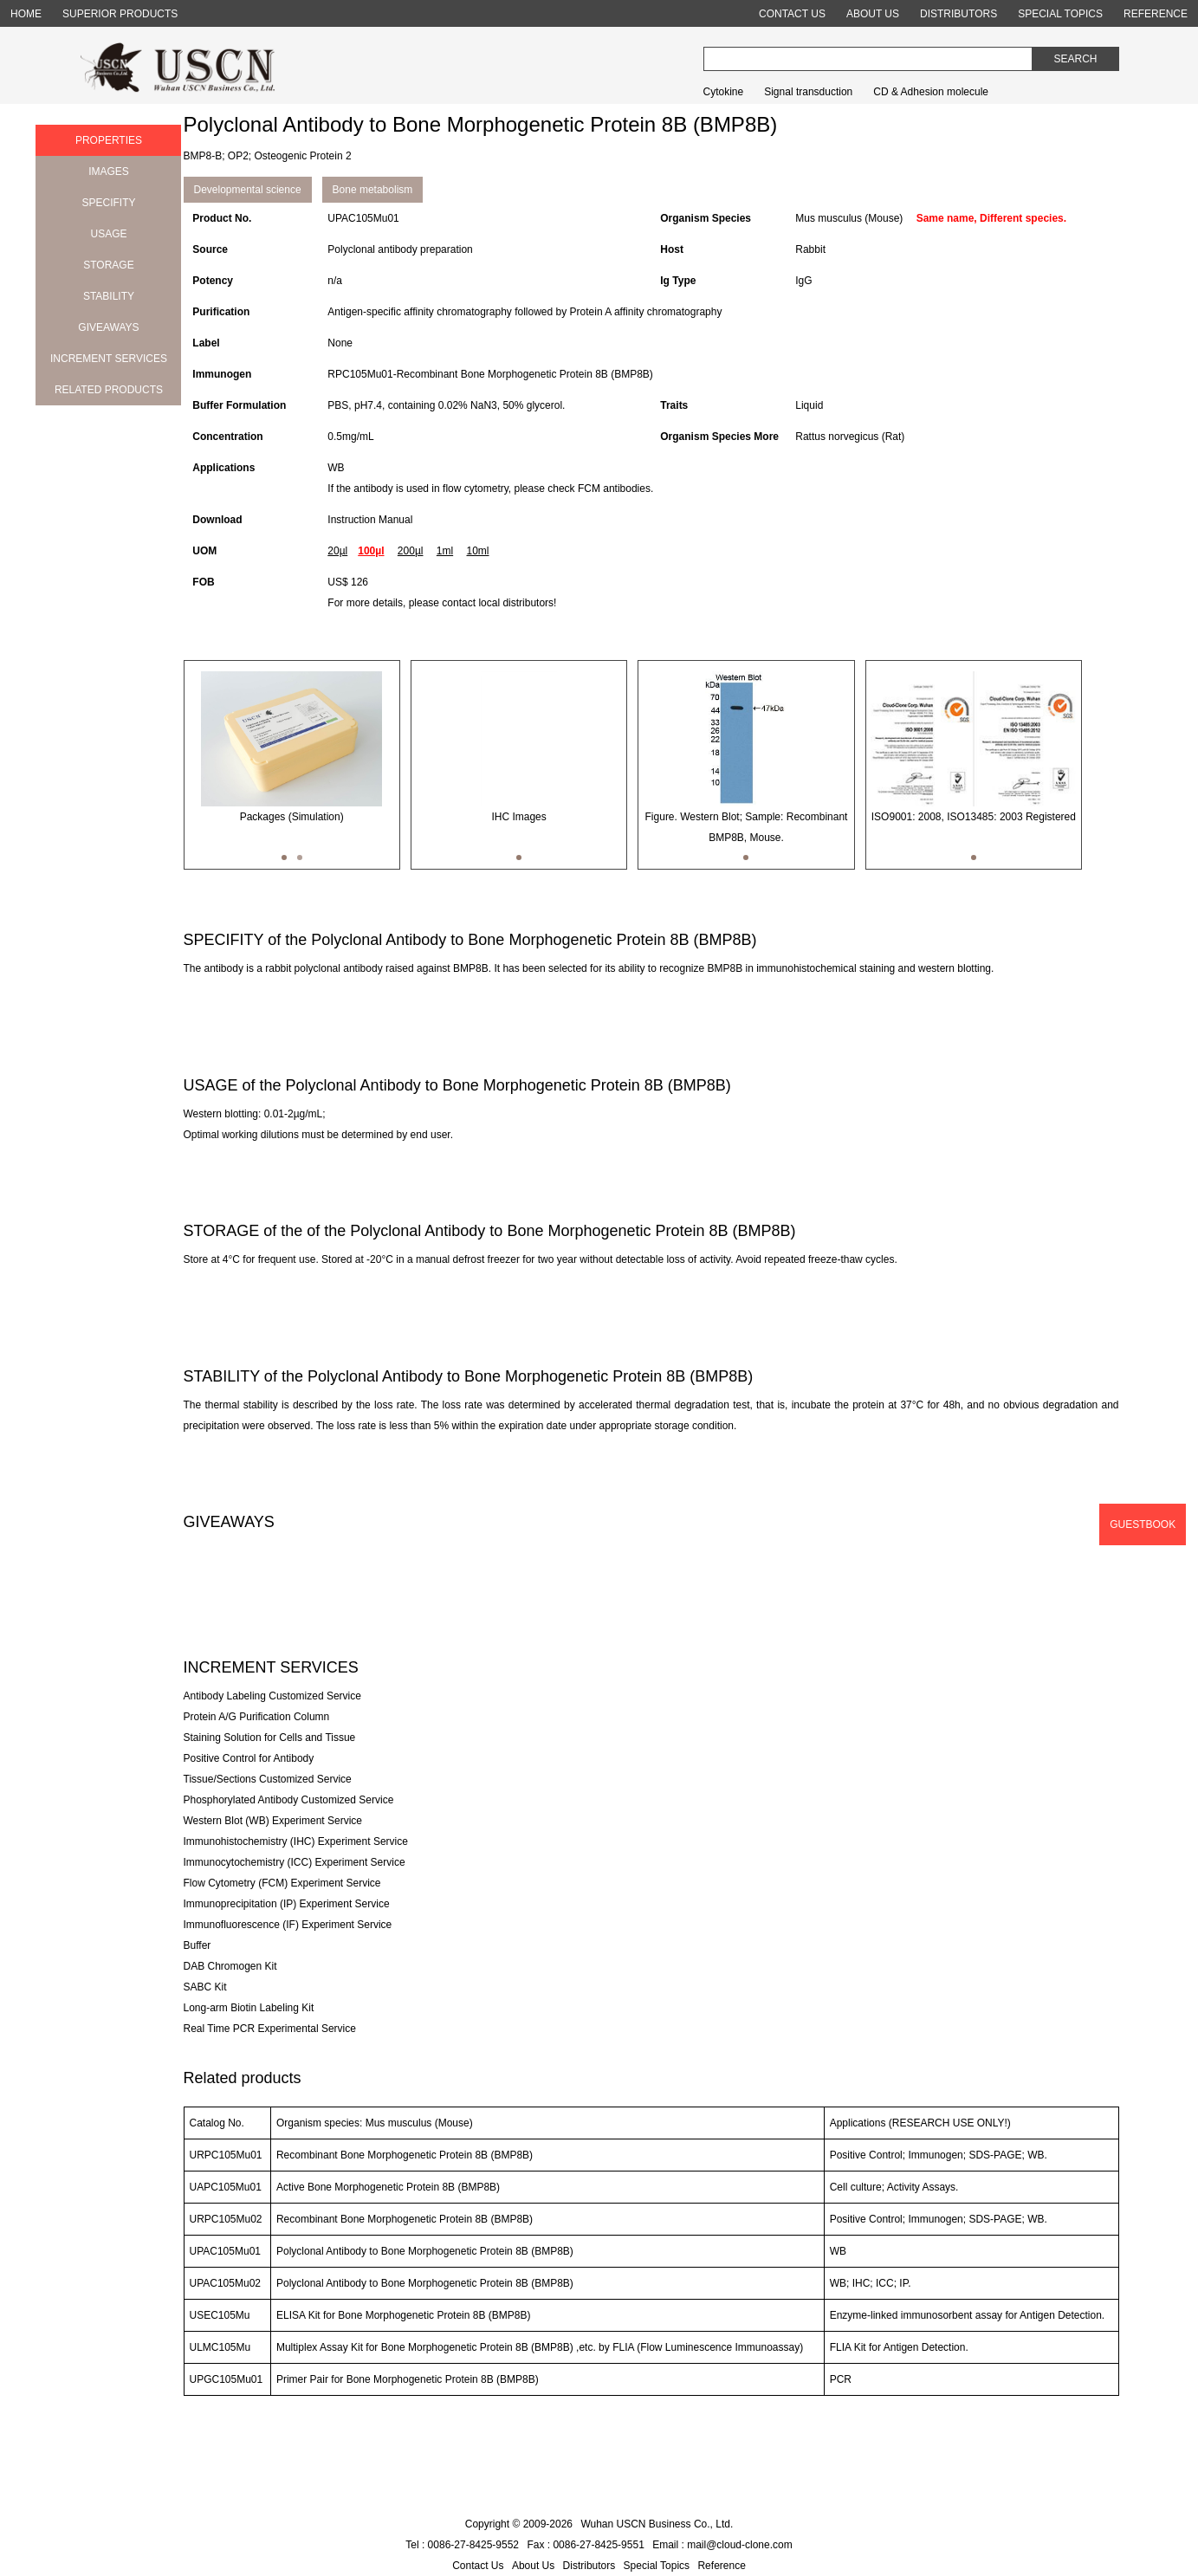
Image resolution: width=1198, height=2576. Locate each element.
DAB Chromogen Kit (230, 1966)
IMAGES (108, 171)
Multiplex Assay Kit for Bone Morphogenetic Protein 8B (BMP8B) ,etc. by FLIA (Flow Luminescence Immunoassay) (539, 2347)
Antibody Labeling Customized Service (272, 1696)
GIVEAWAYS (108, 327)
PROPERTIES (108, 140)
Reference (721, 2566)
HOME (26, 14)
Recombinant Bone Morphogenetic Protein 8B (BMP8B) (404, 2155)
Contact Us (477, 2566)
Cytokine (723, 92)
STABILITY (108, 296)
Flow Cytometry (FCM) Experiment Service (282, 1883)
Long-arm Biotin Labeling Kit (249, 2008)
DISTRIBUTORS (958, 14)
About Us (533, 2566)
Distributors (589, 2566)
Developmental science (247, 190)
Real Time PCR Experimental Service (270, 2029)
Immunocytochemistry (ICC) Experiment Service (294, 1862)
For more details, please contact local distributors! (441, 603)
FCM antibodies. (615, 488)
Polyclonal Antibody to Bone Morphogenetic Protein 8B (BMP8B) (424, 2251)
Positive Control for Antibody (249, 1758)
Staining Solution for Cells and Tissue (270, 1737)
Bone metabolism (373, 190)
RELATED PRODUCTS (109, 390)
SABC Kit (205, 1987)
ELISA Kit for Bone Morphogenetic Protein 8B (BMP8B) (403, 2315)
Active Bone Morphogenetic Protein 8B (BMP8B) (388, 2187)
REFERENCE (1156, 14)
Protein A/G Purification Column (257, 1717)
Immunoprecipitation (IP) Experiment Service (287, 1904)
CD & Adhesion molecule (930, 92)
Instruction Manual (369, 520)
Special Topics (657, 2566)
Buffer (197, 1945)
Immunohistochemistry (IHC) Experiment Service (296, 1841)
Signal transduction (808, 92)
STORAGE (108, 265)
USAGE (108, 234)
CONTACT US (792, 14)
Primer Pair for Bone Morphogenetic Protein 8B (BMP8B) (407, 2379)
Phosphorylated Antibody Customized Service (289, 1800)
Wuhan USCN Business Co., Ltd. (656, 2524)
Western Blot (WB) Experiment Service (273, 1821)
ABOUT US (872, 14)
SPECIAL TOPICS (1060, 14)
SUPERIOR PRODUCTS (120, 14)
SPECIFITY (108, 203)
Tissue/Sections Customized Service (268, 1779)
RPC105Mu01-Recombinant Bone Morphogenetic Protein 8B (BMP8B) (490, 374)
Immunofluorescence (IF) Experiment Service (288, 1925)
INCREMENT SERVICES (108, 359)
